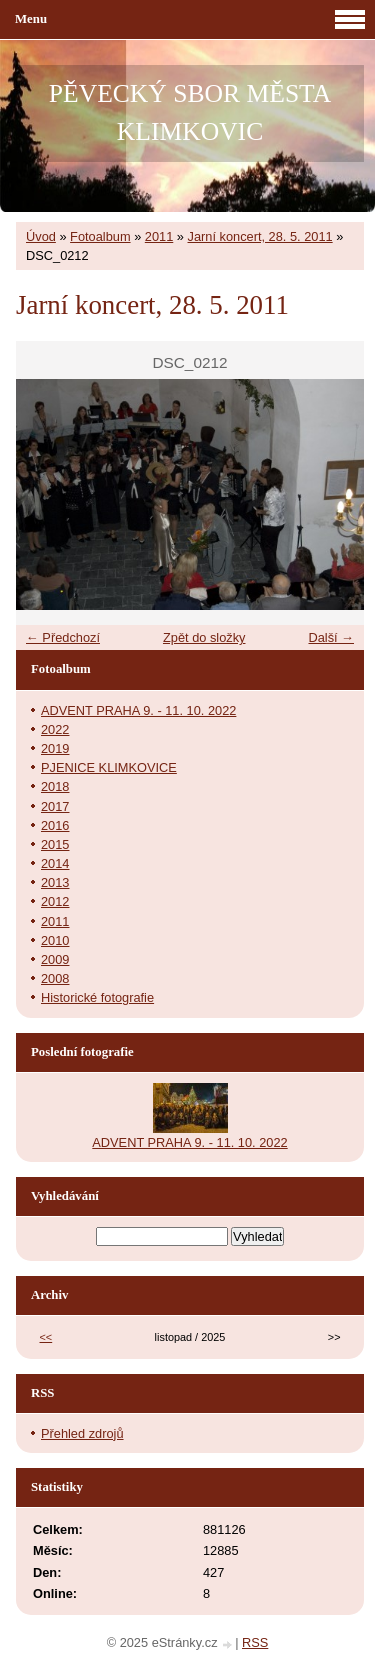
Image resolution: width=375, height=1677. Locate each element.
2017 (55, 806)
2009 (55, 959)
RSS (255, 1642)
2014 (55, 863)
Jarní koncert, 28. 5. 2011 (260, 236)
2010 (55, 940)
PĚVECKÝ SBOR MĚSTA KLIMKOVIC (190, 112)
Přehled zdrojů (82, 1433)
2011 (159, 236)
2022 (55, 729)
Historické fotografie (97, 997)
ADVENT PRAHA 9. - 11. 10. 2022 (138, 710)
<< (46, 1337)
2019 (55, 748)
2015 (55, 844)
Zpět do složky (204, 637)
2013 (55, 882)
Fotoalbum (100, 236)
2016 (55, 825)
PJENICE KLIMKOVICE (109, 767)
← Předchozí (63, 637)
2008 (55, 978)
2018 (55, 786)
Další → (331, 637)
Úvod (41, 236)
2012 (55, 901)
